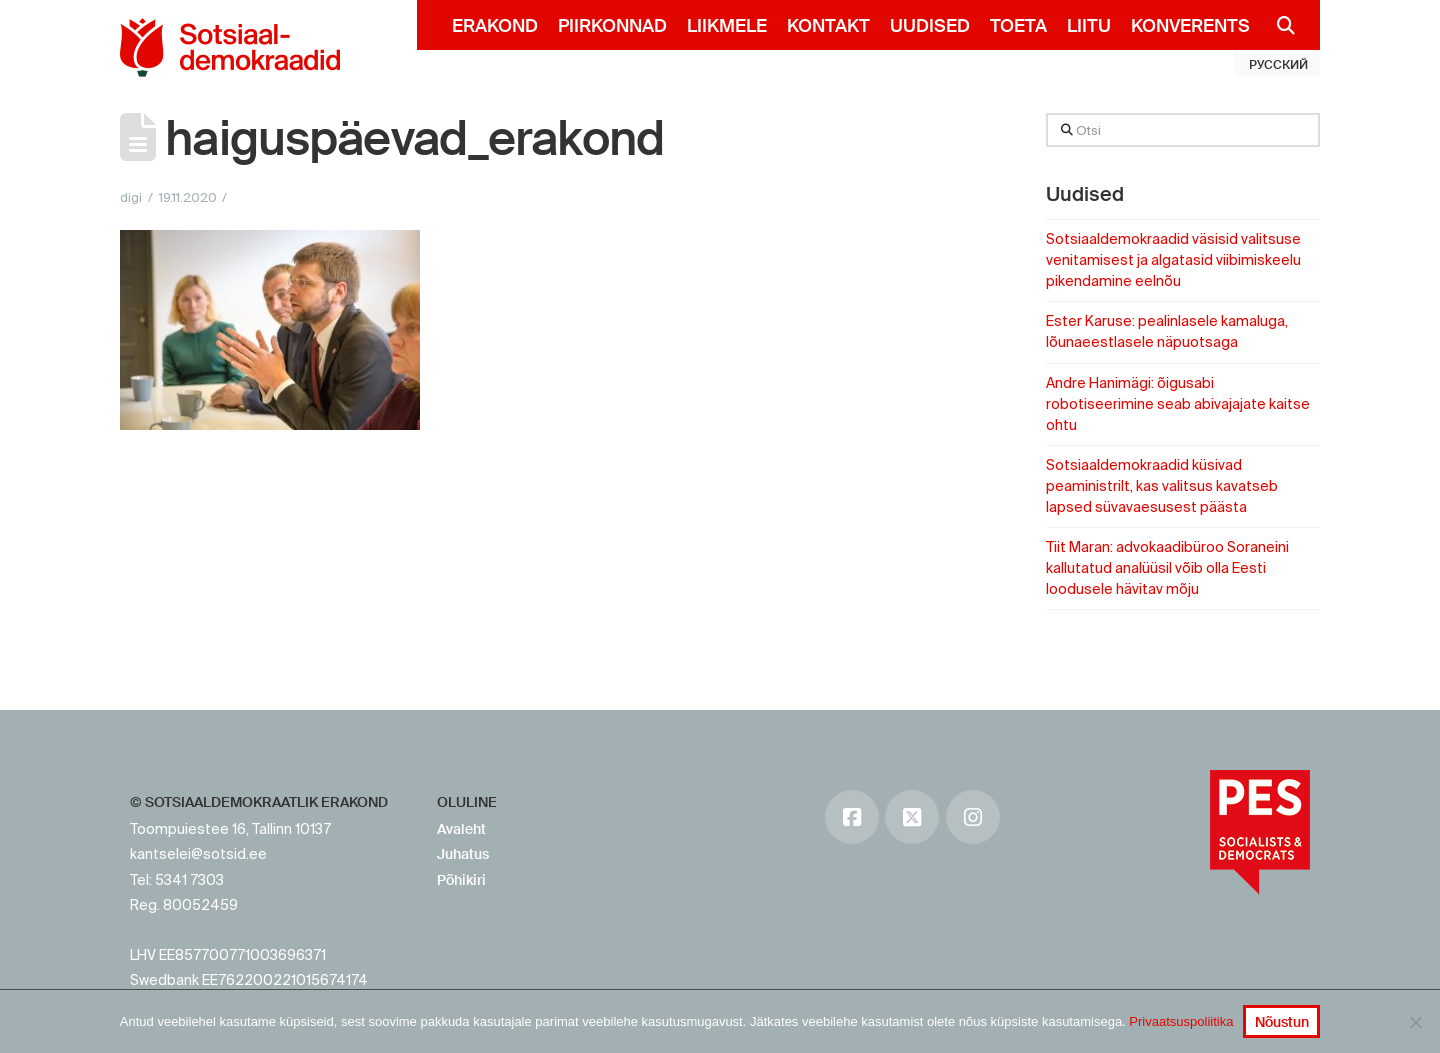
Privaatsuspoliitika (1181, 1021)
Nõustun (1282, 1022)
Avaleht (461, 829)
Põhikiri (461, 880)
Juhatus (463, 854)
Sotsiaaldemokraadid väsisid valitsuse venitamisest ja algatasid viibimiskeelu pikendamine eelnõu (1173, 260)
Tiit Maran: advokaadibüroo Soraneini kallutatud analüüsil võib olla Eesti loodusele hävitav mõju (1167, 568)
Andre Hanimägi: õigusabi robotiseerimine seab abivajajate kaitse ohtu (1178, 404)
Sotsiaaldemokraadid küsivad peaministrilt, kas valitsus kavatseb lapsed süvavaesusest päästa (1162, 486)
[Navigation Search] (1277, 25)
